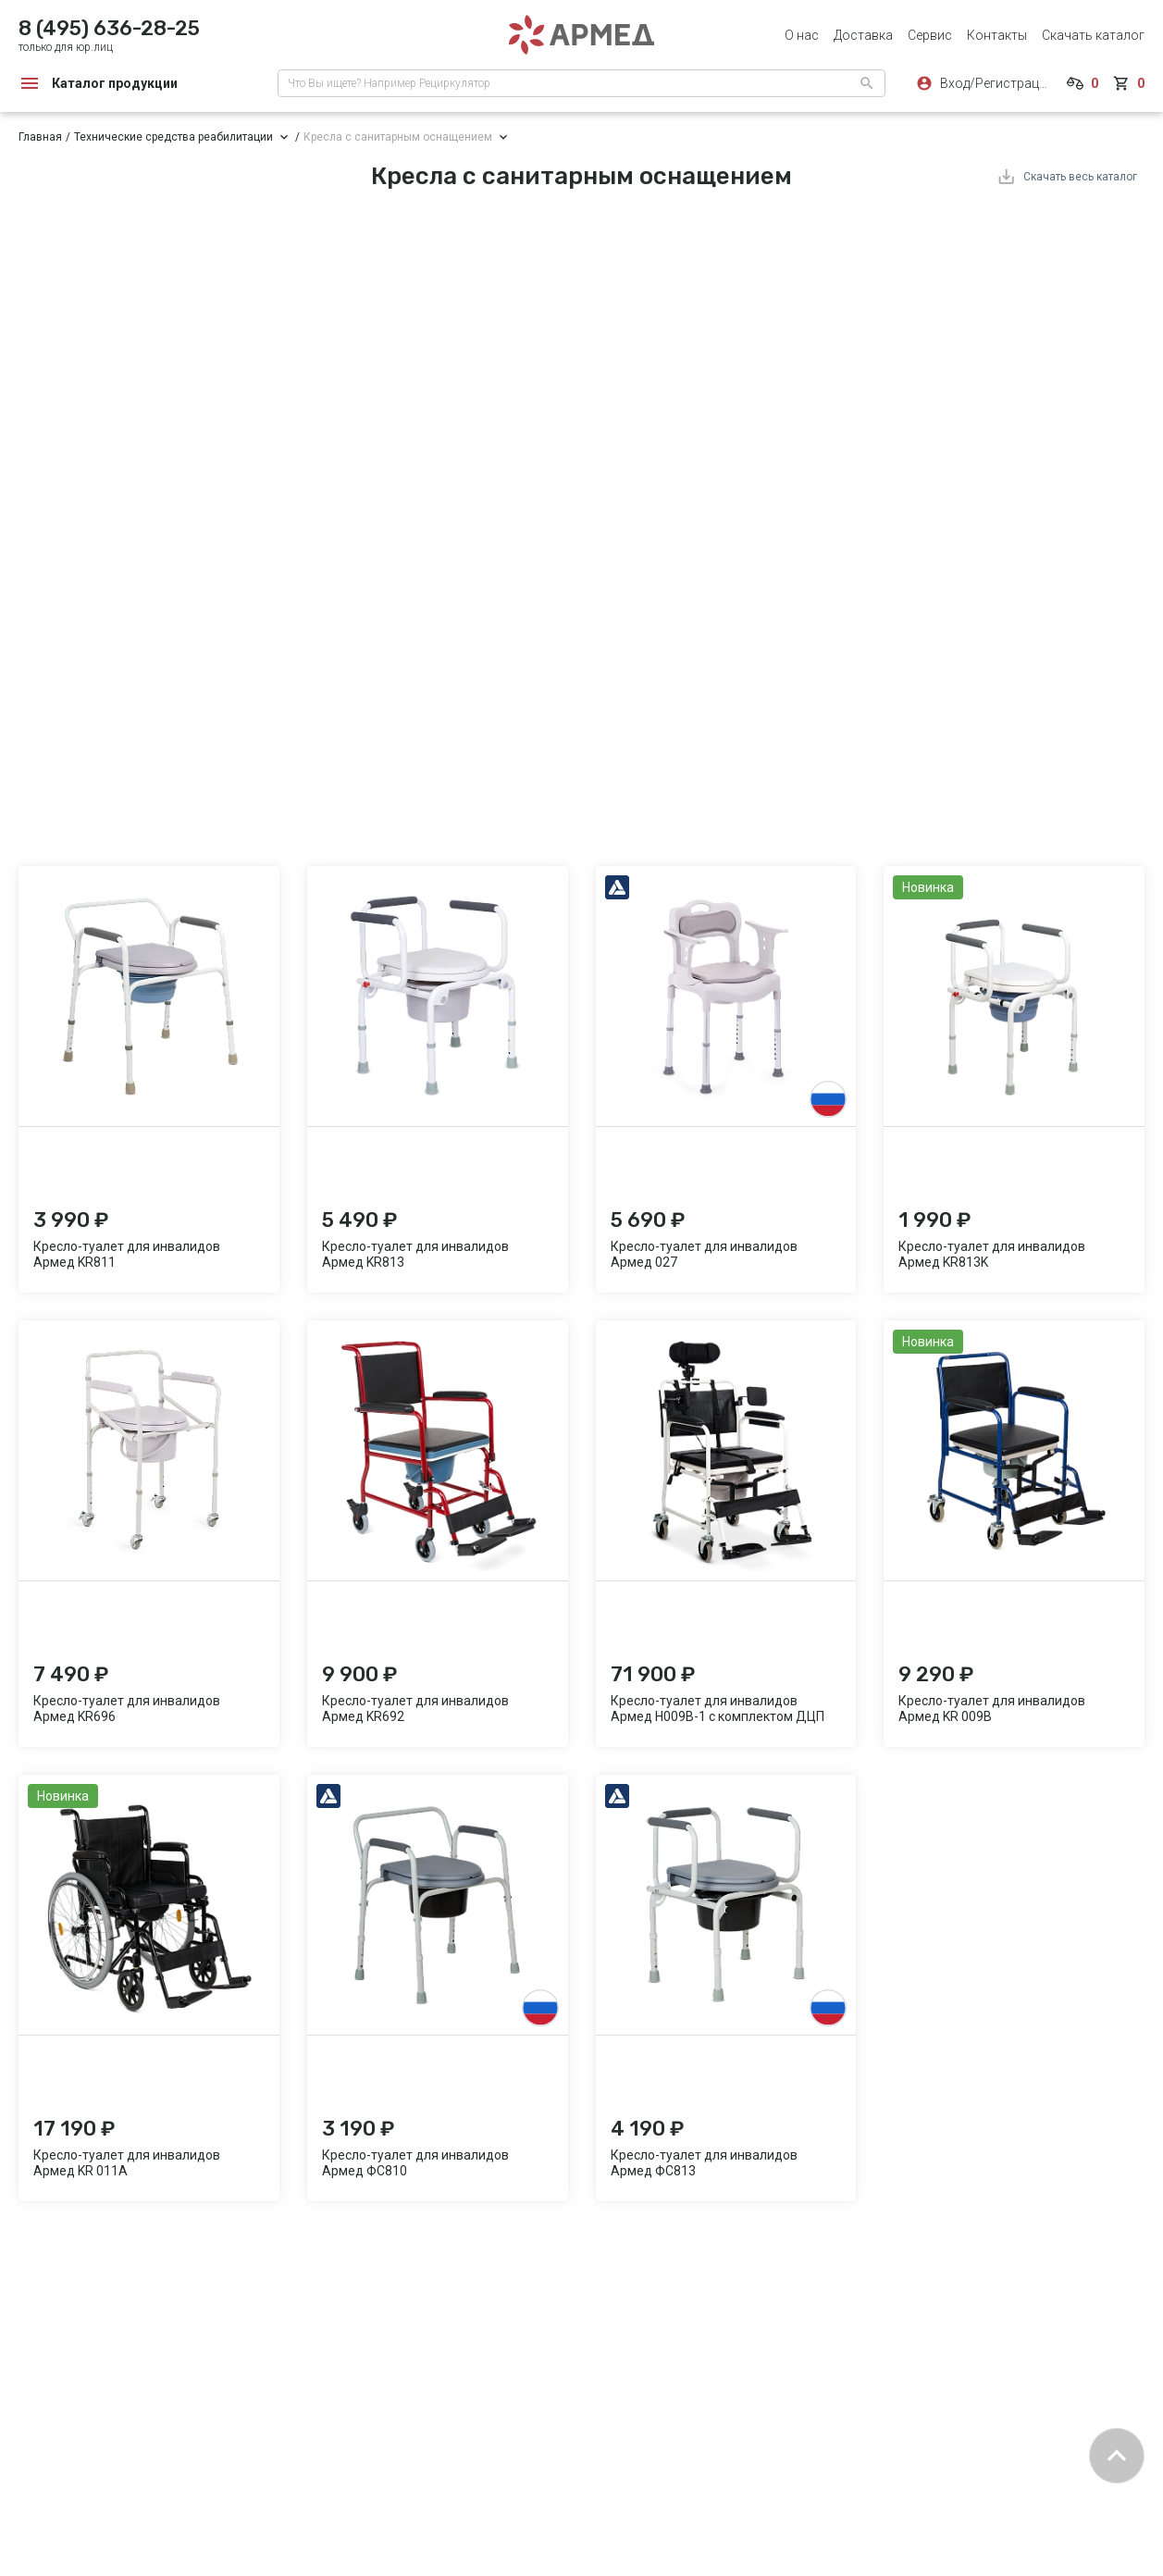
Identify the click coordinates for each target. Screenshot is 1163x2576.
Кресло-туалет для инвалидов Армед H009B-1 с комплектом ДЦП (717, 1708)
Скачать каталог (1093, 35)
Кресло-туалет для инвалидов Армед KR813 (415, 1254)
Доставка (863, 35)
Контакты (997, 35)
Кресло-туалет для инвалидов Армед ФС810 (415, 2163)
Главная (40, 136)
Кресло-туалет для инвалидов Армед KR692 (415, 1708)
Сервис (930, 35)
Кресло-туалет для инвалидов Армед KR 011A (126, 2163)
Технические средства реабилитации (173, 136)
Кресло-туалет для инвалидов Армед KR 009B (991, 1708)
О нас (802, 35)
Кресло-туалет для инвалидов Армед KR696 (126, 1708)
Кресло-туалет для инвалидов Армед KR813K (991, 1254)
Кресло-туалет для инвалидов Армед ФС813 (704, 2163)
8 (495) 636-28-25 (109, 28)
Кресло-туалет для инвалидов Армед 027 (704, 1254)
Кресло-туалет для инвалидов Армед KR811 (126, 1254)
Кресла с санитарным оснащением (397, 136)
